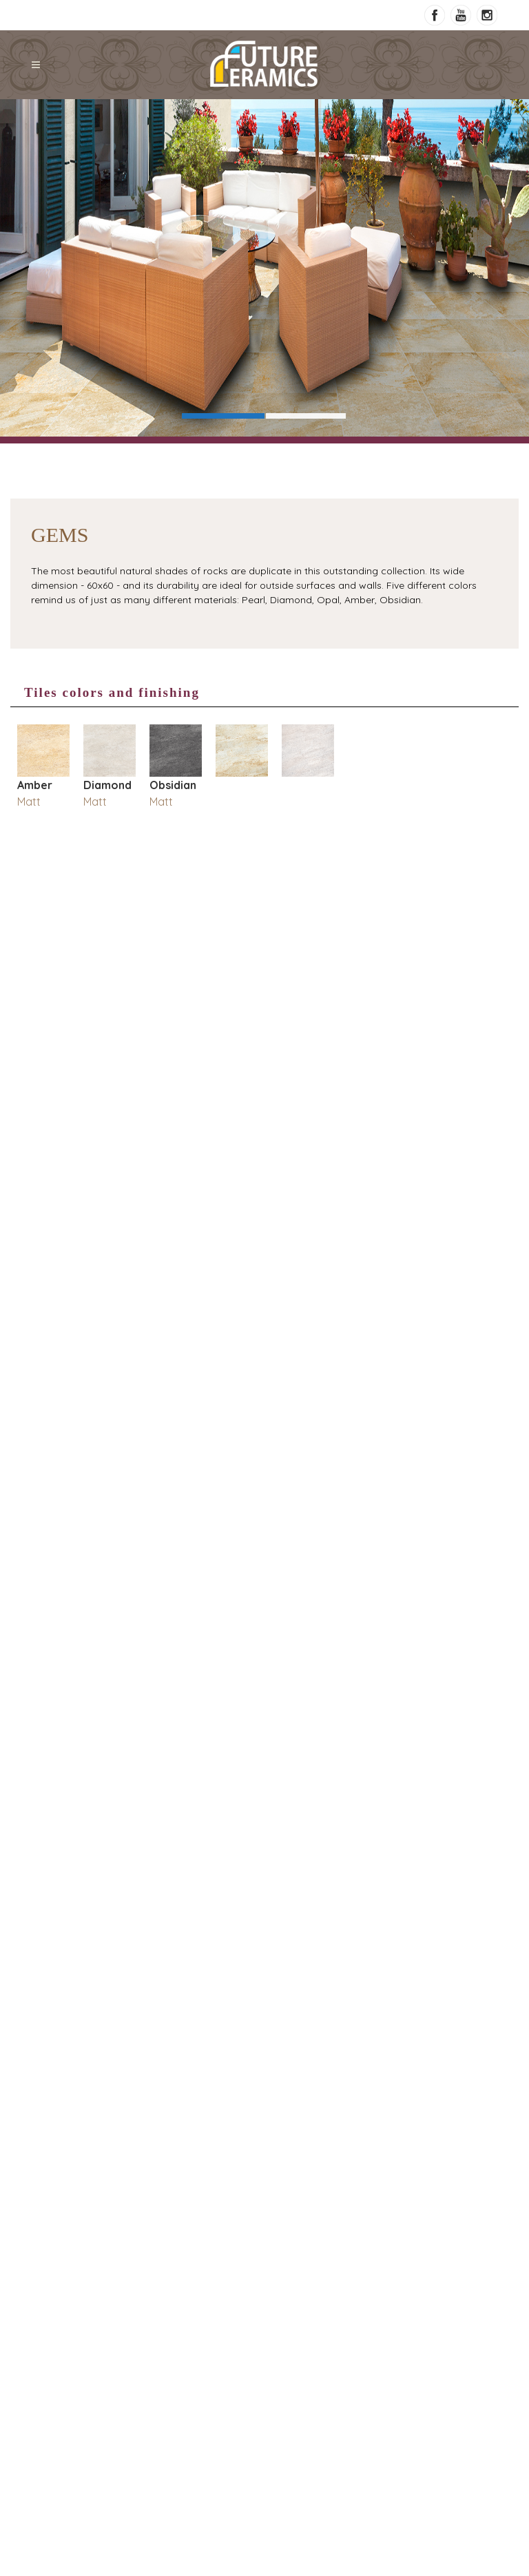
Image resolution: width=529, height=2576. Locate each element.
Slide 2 (306, 416)
